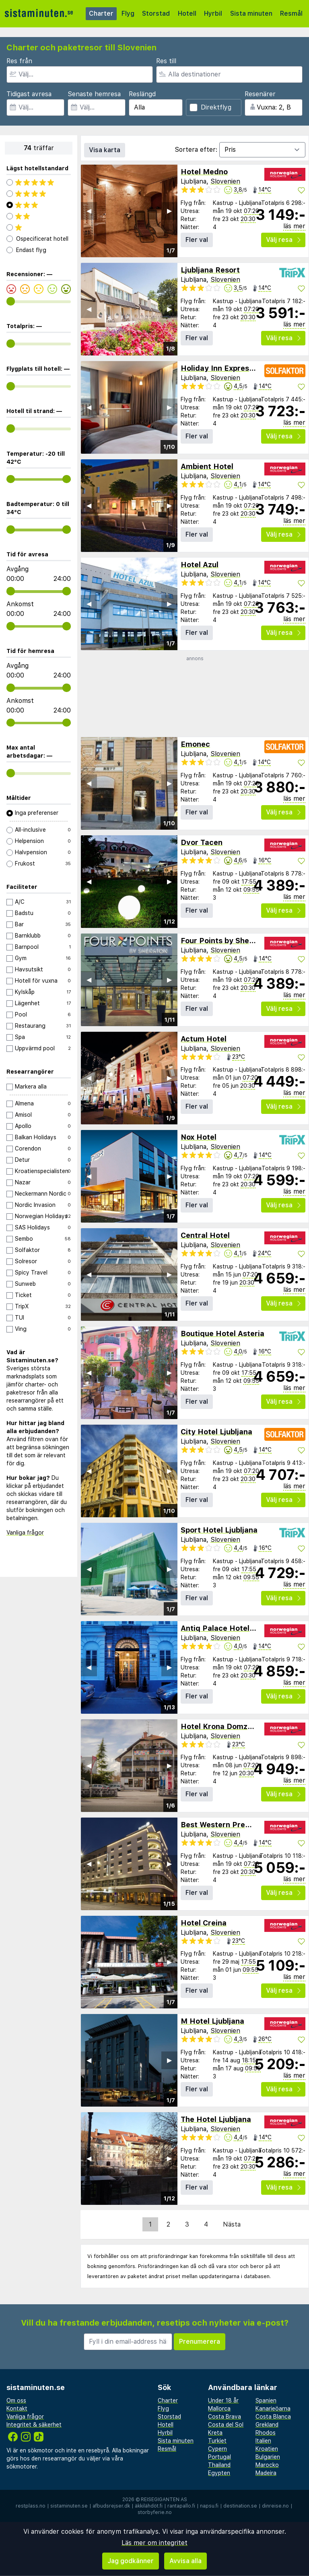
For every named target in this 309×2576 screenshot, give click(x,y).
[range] (10, 301)
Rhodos (265, 2432)
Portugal (219, 2457)
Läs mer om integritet (154, 2543)
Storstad (156, 13)
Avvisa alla (185, 2561)
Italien (263, 2441)
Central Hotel (205, 1235)
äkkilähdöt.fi (149, 2506)
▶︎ (169, 211)
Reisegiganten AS (164, 2499)
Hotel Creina (204, 1923)
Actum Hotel (204, 1039)
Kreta (215, 2432)
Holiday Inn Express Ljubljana (234, 368)
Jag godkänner (130, 2561)
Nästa (232, 2224)
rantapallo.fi (181, 2506)
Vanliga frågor (25, 1532)
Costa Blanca (273, 2416)
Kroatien (266, 2449)
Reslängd (142, 94)
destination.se (240, 2506)
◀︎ (89, 211)
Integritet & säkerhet (34, 2424)
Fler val (196, 240)
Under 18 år (223, 2400)
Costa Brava (224, 2416)
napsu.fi (209, 2506)
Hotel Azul (199, 564)
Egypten (219, 2473)
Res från (19, 61)
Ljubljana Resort (210, 270)
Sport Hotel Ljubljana (219, 1530)
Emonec (195, 744)
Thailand (219, 2465)
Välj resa (283, 240)
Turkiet (217, 2441)
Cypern (217, 2449)
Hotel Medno (204, 171)
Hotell (187, 13)
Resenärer (260, 94)
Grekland (266, 2424)
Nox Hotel (198, 1137)
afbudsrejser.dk (111, 2506)
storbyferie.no (155, 2512)
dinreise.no (275, 2506)
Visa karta (104, 150)
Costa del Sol (225, 2424)
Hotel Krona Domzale (219, 1726)
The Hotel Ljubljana (216, 2119)
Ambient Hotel (207, 466)
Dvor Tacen (201, 842)
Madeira (265, 2473)
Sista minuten (251, 13)
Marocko (267, 2465)
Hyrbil (213, 13)
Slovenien (225, 181)
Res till (166, 61)
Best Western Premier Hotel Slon (241, 1824)
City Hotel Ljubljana (216, 1431)
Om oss (16, 2400)
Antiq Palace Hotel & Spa (227, 1628)
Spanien (265, 2400)
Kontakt (16, 2408)
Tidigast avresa (29, 94)
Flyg (128, 13)
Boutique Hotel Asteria (222, 1333)
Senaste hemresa (94, 94)
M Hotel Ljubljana (212, 2021)
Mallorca (219, 2408)
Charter (101, 13)
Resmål (291, 13)
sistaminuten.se (69, 2506)
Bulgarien (267, 2457)
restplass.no (30, 2506)
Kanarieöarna (272, 2408)
